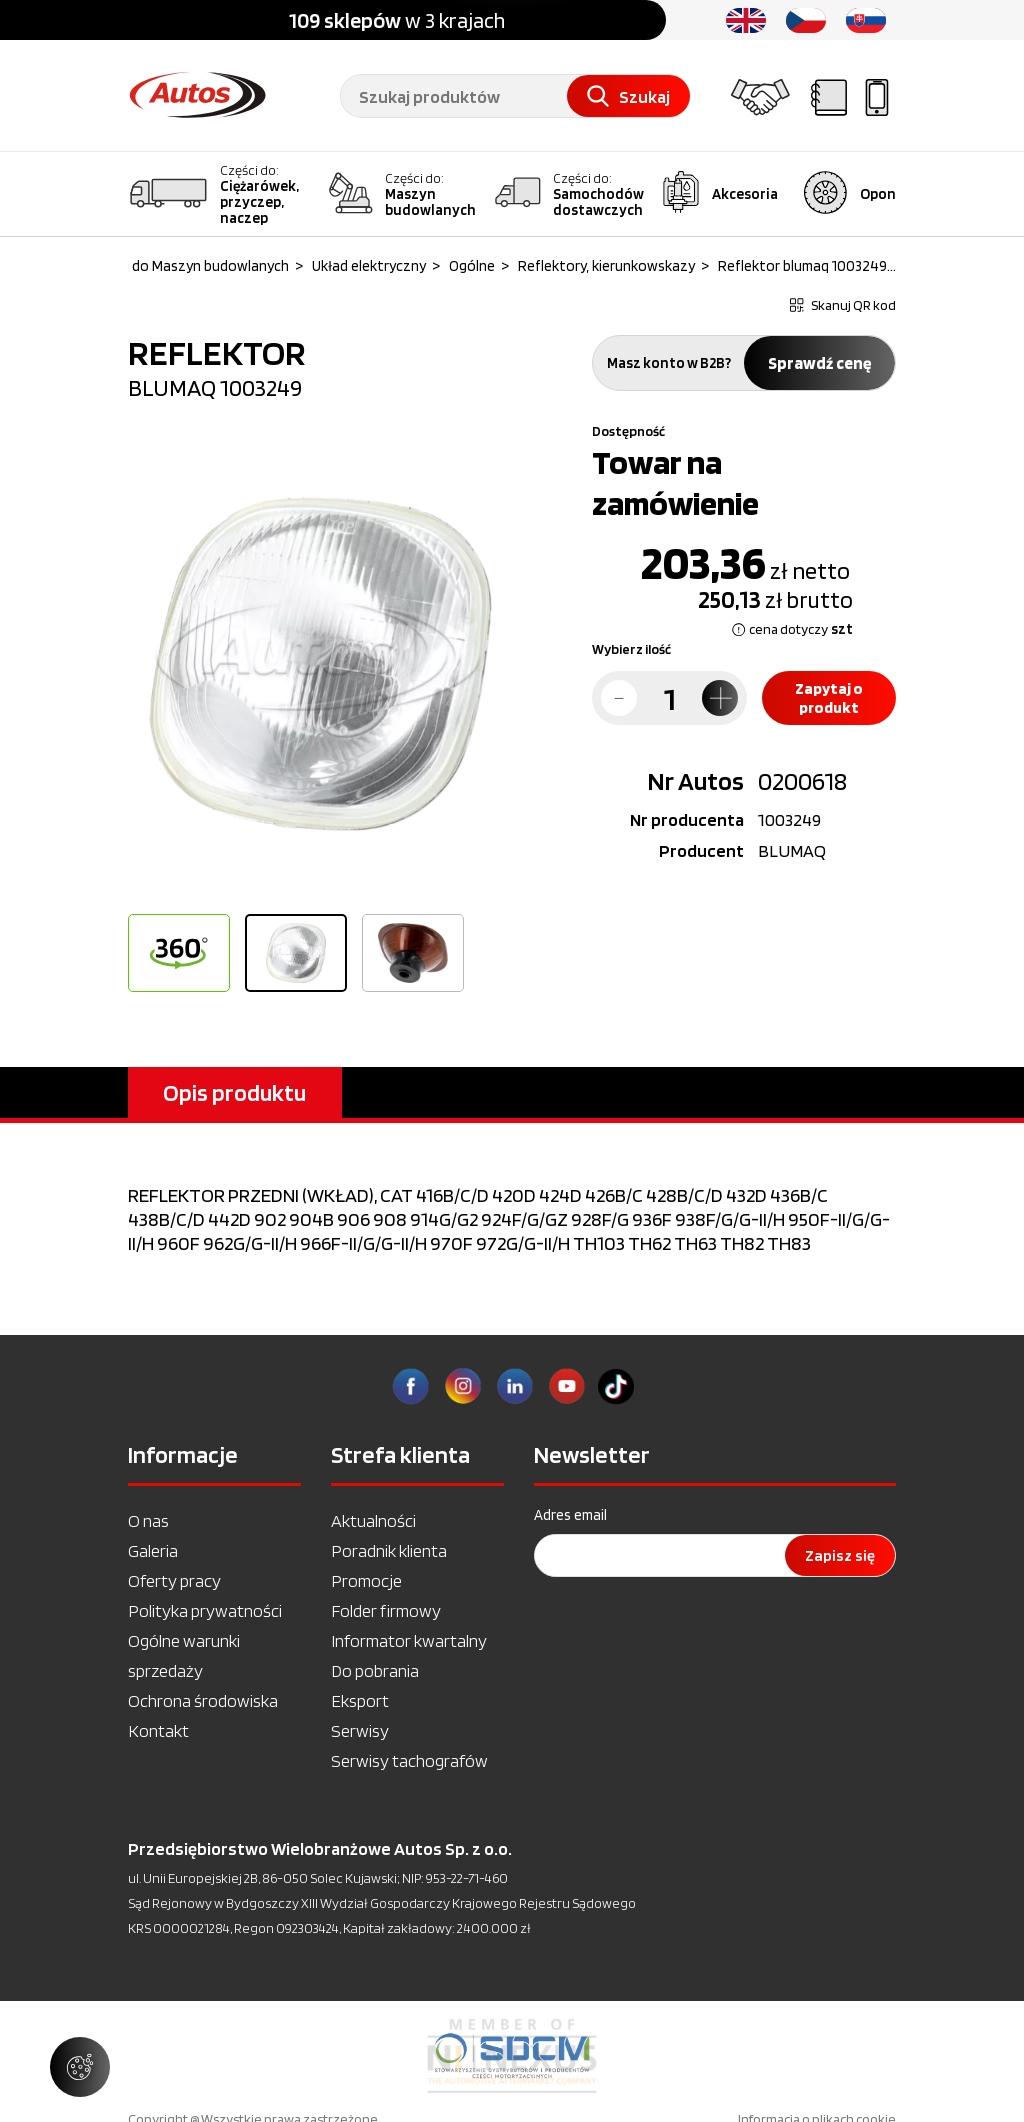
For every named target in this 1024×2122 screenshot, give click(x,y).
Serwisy (360, 1730)
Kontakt (158, 1730)
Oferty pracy (174, 1580)
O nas (148, 1520)
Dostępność (628, 431)
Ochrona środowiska (203, 1700)
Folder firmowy (386, 1610)
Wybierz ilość (631, 649)
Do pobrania (375, 1670)
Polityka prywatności (205, 1610)
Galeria (153, 1550)
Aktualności (373, 1520)
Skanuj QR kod (843, 305)
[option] (320, 664)
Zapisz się (840, 1555)
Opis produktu (234, 1092)
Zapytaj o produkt (829, 698)
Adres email (570, 1515)
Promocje (366, 1580)
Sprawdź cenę (819, 363)
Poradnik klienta (389, 1550)
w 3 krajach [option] (397, 20)
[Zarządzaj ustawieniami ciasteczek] (80, 2067)
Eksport (360, 1700)
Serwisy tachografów (409, 1760)
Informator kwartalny (409, 1640)
